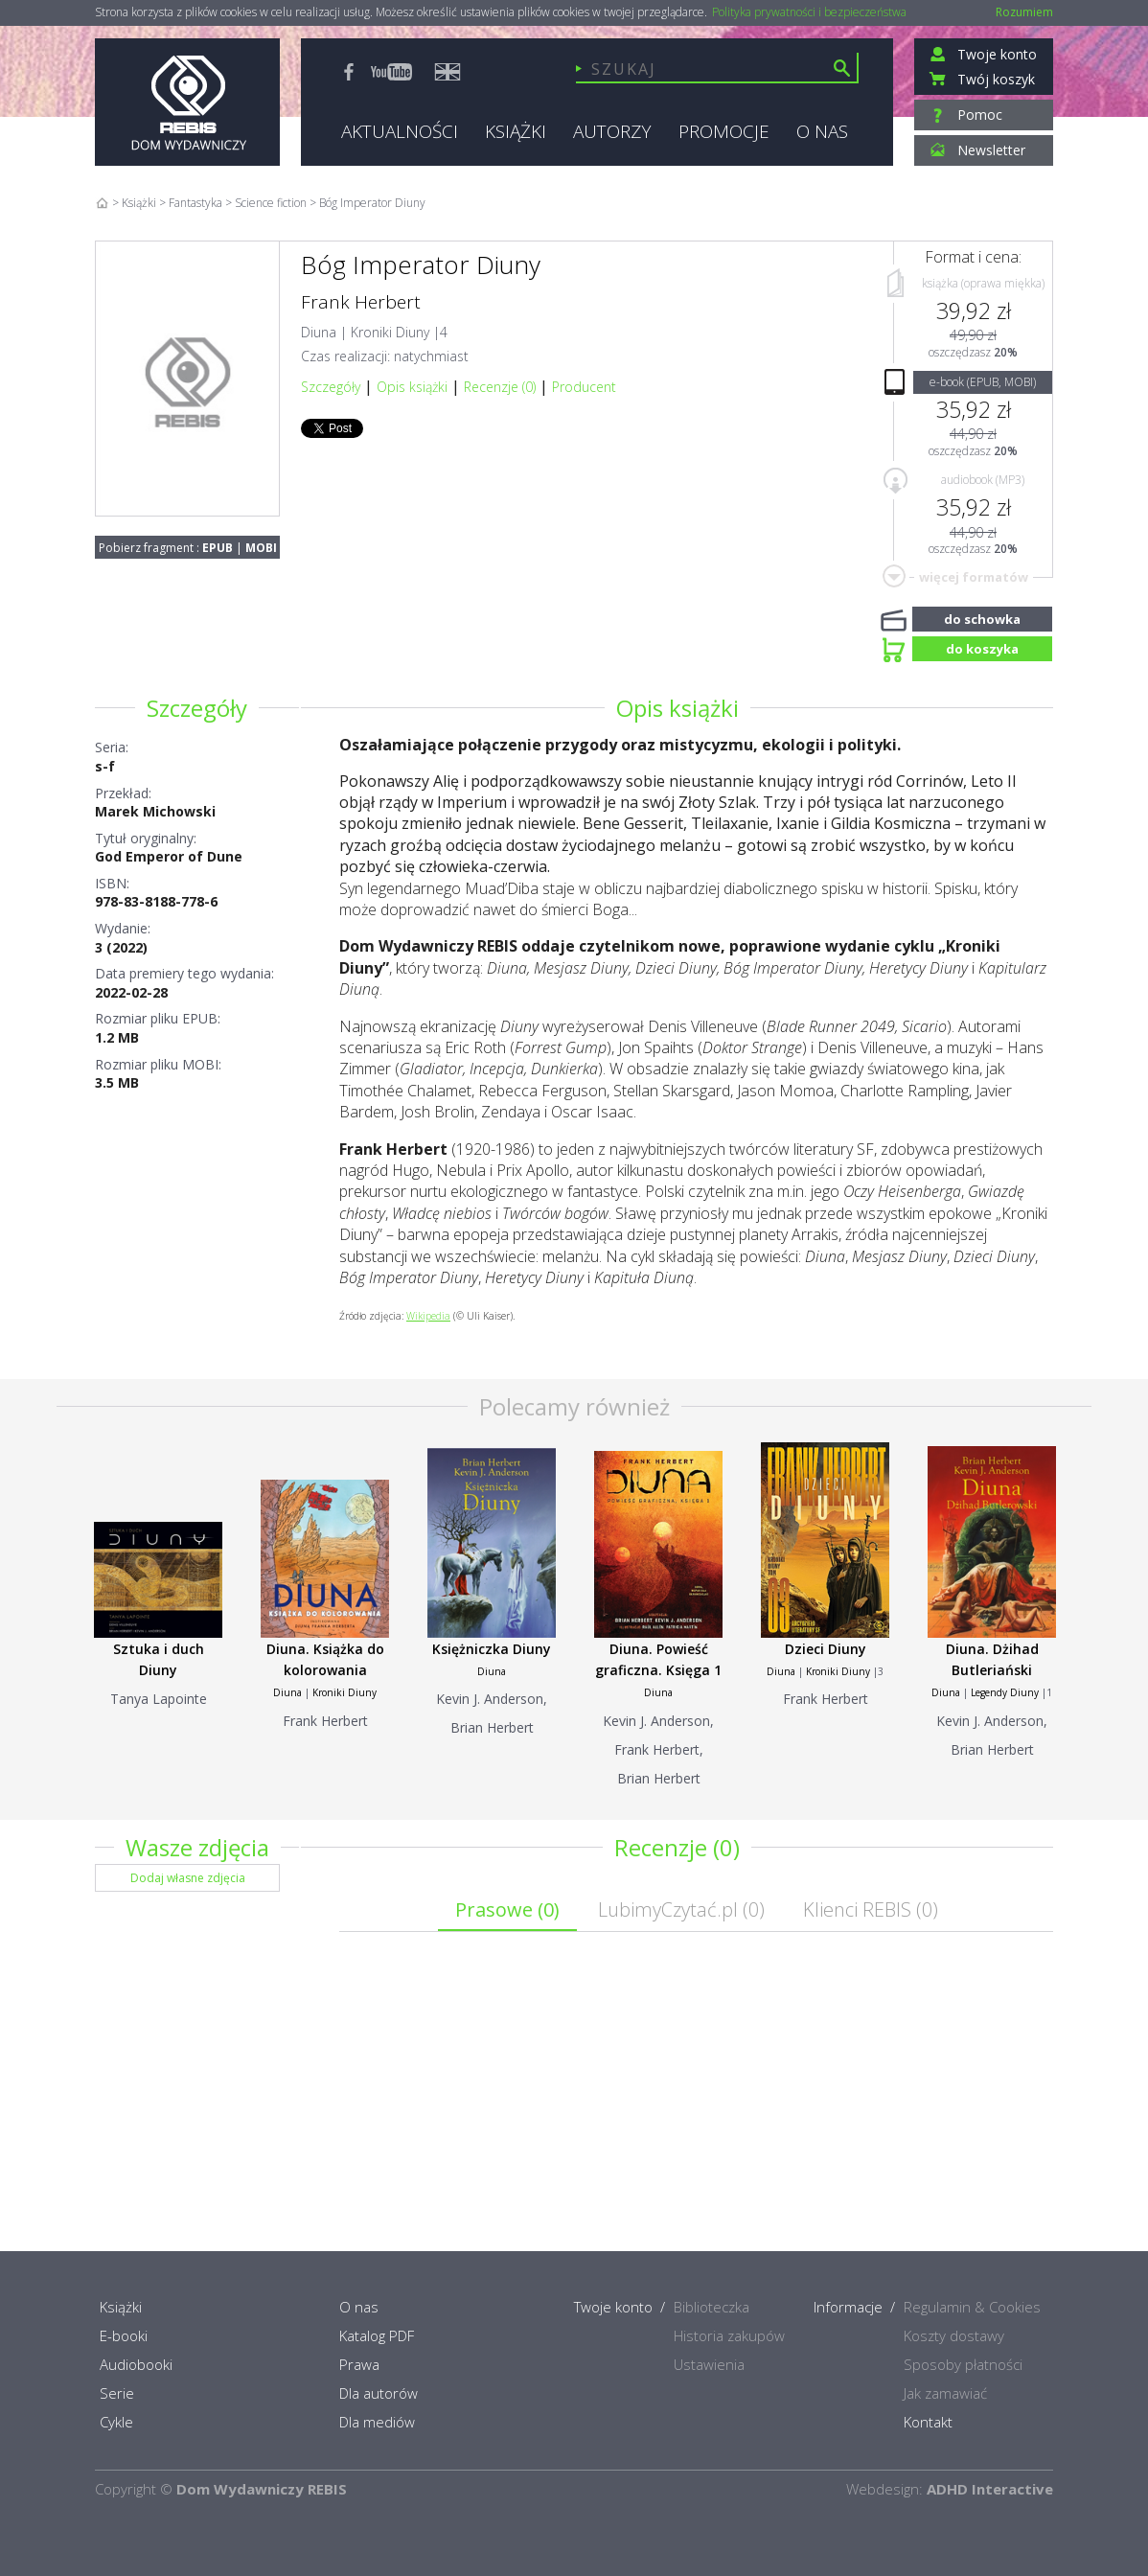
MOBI (261, 548)
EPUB (217, 548)
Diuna (318, 332)
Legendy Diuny (1005, 1692)
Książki (139, 203)
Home (102, 203)
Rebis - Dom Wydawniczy (187, 102)
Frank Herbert (361, 301)
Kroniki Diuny (390, 332)
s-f (105, 766)
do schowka (982, 617)
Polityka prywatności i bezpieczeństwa (809, 12)
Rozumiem (1024, 12)
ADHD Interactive (990, 2488)
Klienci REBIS (870, 1909)
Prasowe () (507, 1909)
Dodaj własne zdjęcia (187, 1878)
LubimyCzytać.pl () (681, 1909)
